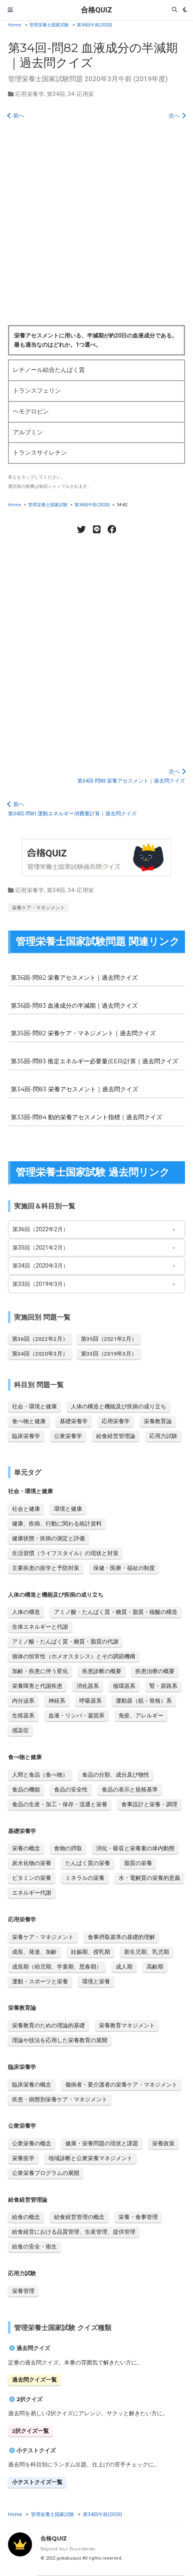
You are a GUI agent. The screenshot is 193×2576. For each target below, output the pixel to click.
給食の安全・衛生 (34, 2246)
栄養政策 (163, 2143)
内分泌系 (23, 1700)
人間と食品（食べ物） (40, 1774)
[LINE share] (96, 529)
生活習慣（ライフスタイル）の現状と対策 (65, 1553)
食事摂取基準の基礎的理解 (121, 1937)
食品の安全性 (71, 1789)
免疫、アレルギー (141, 1715)
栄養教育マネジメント (127, 2025)
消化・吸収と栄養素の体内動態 (135, 1848)
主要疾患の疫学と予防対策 (45, 1568)
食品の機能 (26, 1789)
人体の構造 (26, 1612)
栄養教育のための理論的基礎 (48, 2025)
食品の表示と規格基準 (130, 1789)
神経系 (56, 1700)
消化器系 (87, 1686)
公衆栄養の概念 (31, 2143)
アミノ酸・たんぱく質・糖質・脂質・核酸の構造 (115, 1612)
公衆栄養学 (68, 1436)
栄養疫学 (23, 2158)
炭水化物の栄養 (31, 1863)
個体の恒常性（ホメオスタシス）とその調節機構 (73, 1656)
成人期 (124, 1966)
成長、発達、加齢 (34, 1952)
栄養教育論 (158, 1421)
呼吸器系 (90, 1700)
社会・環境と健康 (34, 1406)
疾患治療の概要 (155, 1671)
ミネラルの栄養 (85, 1878)
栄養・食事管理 (138, 2217)
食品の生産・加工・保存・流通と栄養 (59, 1804)
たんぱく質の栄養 (87, 1863)
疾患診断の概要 (101, 1671)
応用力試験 (163, 1436)
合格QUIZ (96, 10)
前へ (16, 115)
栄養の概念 (26, 1848)
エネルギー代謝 (31, 1892)
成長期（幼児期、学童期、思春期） (57, 1966)
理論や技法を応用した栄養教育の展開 (59, 2040)
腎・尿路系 (163, 1686)
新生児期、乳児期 (146, 1952)
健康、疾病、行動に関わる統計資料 (57, 1523)
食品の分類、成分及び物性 (115, 1774)
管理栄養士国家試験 (49, 25)
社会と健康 (26, 1509)
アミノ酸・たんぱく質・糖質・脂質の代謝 (65, 1641)
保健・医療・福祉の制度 (124, 1568)
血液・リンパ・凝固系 (76, 1715)
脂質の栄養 (138, 1863)
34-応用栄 (81, 94)
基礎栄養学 (74, 1421)
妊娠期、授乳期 (90, 1952)
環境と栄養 (96, 1981)
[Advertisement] (96, 224)
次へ (177, 115)
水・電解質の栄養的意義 (149, 1878)
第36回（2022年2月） (40, 1229)
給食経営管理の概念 (79, 2217)
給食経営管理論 (115, 1436)
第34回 (56, 94)
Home (14, 25)
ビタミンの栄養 (31, 1878)
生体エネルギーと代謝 (40, 1626)
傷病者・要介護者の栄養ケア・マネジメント (121, 2084)
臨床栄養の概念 (31, 2084)
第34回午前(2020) (94, 25)
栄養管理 (23, 2291)
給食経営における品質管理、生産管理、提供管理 (73, 2232)
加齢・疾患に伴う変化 (40, 1671)
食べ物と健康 (29, 1421)
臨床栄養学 (26, 1436)
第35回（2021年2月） (40, 1247)
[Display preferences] (185, 10)
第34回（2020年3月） (40, 1265)
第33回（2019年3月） (40, 1284)
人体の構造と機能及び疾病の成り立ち (118, 1406)
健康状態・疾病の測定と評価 (48, 1538)
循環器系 (124, 1686)
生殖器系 (23, 1715)
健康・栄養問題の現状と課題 (101, 2143)
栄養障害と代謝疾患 (37, 1686)
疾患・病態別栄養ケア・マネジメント (59, 2099)
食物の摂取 (68, 1848)
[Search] (174, 10)
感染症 (20, 1730)
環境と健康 (68, 1509)
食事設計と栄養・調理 (149, 1804)
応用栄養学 (29, 94)
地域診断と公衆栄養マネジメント (90, 2158)
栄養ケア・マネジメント (38, 908)
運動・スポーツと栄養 (40, 1981)
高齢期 (155, 1966)
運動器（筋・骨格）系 (144, 1700)
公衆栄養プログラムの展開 (45, 2173)
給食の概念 (26, 2217)
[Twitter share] (81, 529)
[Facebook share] (112, 529)
